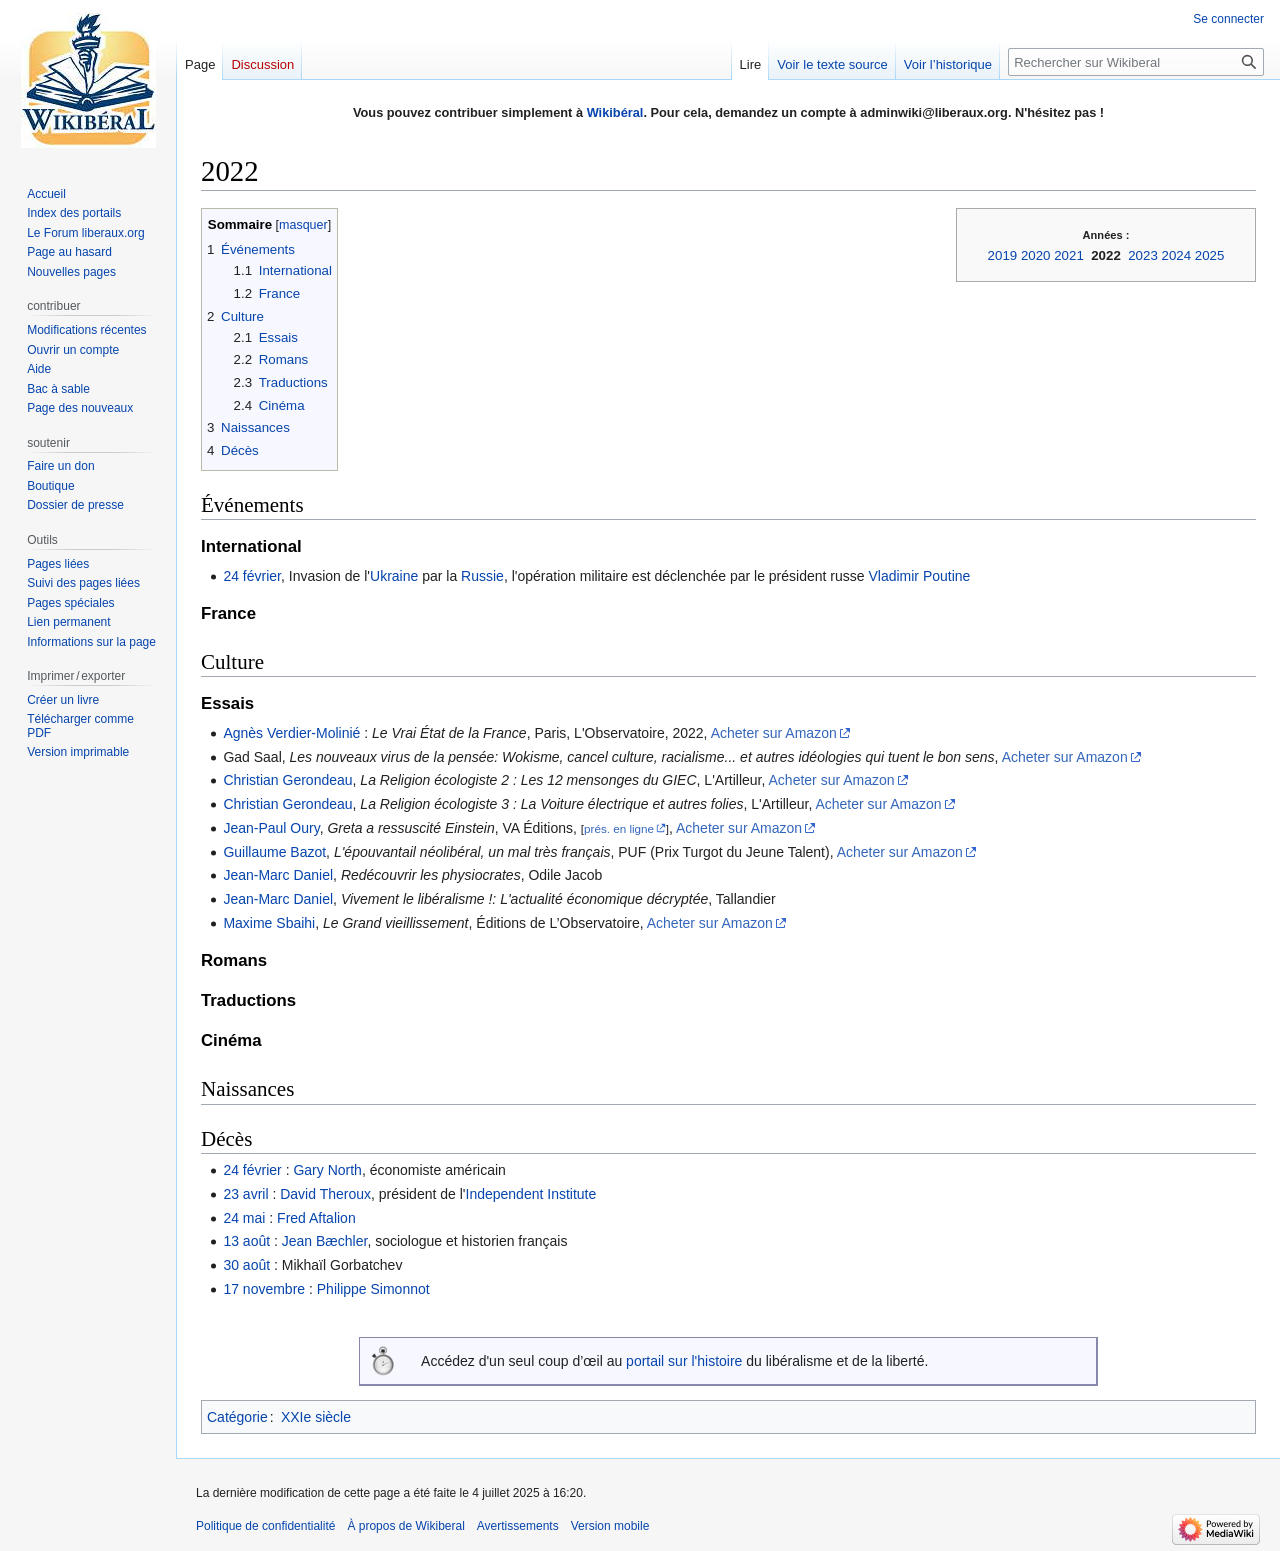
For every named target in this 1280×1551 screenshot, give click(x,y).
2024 (1177, 255)
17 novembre (264, 1289)
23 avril (245, 1194)
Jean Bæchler (325, 1241)
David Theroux (325, 1194)
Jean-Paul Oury (271, 828)
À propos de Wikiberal (405, 1526)
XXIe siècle (316, 1417)
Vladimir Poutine (919, 576)
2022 (1106, 255)
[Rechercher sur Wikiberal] (1136, 62)
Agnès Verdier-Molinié (291, 733)
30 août (246, 1265)
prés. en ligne (619, 828)
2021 (1069, 255)
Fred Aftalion (316, 1218)
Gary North (327, 1170)
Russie (482, 576)
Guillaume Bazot (274, 852)
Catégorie (237, 1417)
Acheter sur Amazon (774, 733)
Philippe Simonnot (373, 1289)
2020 (1036, 255)
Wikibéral (615, 112)
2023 (1143, 255)
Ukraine (394, 576)
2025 (1210, 255)
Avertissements (518, 1526)
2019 (1003, 255)
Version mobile (610, 1526)
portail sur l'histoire (684, 1361)
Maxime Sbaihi (269, 923)
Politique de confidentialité (265, 1526)
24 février (252, 576)
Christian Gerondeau (287, 780)
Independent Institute (531, 1194)
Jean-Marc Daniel (278, 875)
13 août (246, 1241)
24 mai (244, 1218)
